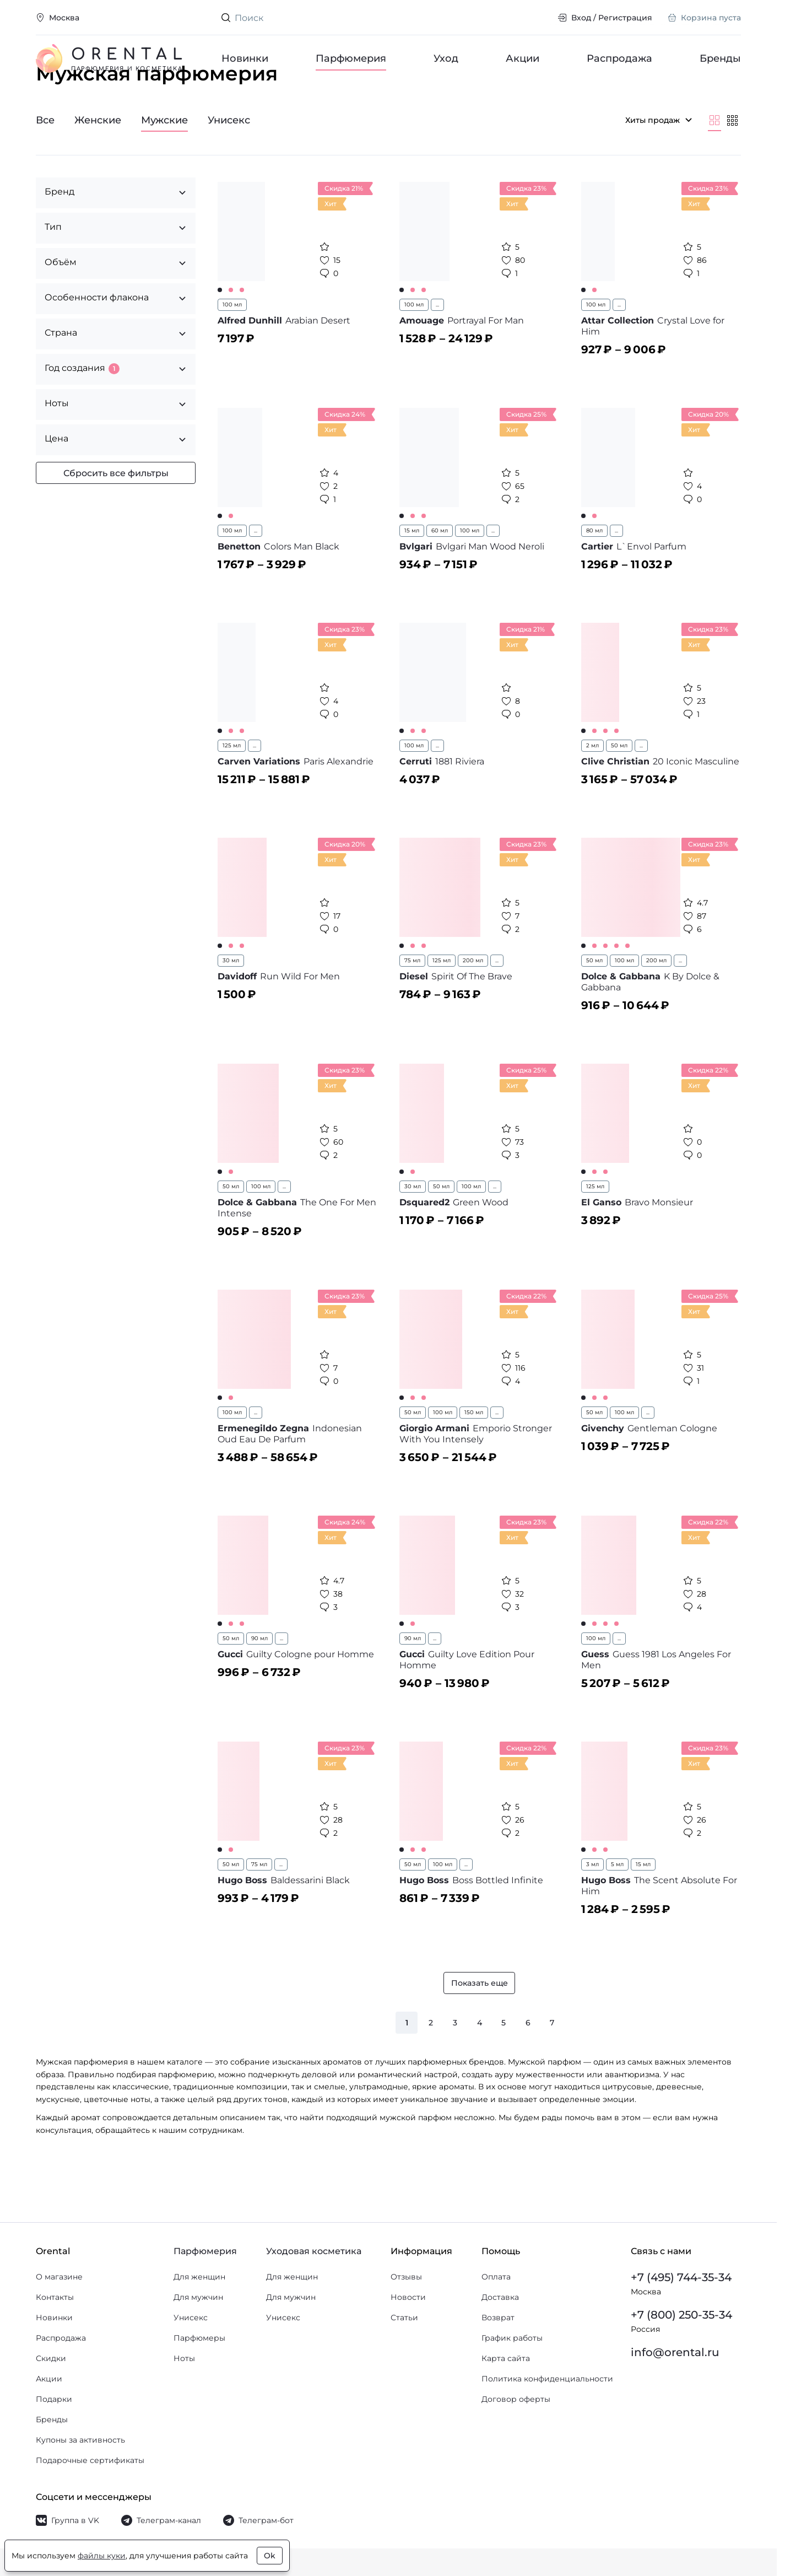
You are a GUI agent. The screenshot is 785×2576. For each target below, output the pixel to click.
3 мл (592, 1906)
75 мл (412, 1002)
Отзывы (406, 2277)
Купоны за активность (80, 2440)
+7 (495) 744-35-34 (681, 2277)
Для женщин (199, 2277)
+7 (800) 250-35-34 (681, 2314)
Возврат (498, 2317)
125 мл (232, 787)
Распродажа (619, 58)
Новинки (244, 58)
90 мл (259, 1680)
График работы (512, 2338)
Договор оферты (515, 2399)
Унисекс (191, 2317)
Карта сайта (505, 2358)
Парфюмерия (351, 58)
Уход (446, 58)
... (437, 346)
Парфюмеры (199, 2338)
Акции (522, 58)
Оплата (496, 2277)
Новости (408, 2297)
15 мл (411, 572)
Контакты (55, 2297)
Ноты (184, 2358)
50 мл (619, 787)
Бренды (720, 58)
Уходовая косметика (313, 2251)
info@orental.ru (675, 2352)
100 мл (232, 346)
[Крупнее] (714, 162)
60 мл (439, 572)
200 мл (473, 1002)
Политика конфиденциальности (547, 2379)
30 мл (231, 1002)
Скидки (51, 2358)
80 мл (594, 572)
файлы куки (102, 2556)
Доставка (500, 2297)
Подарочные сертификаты (90, 2460)
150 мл (473, 1454)
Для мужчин (198, 2297)
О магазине (59, 2277)
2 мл (592, 787)
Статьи (404, 2317)
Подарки (54, 2399)
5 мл (617, 1906)
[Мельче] (732, 162)
